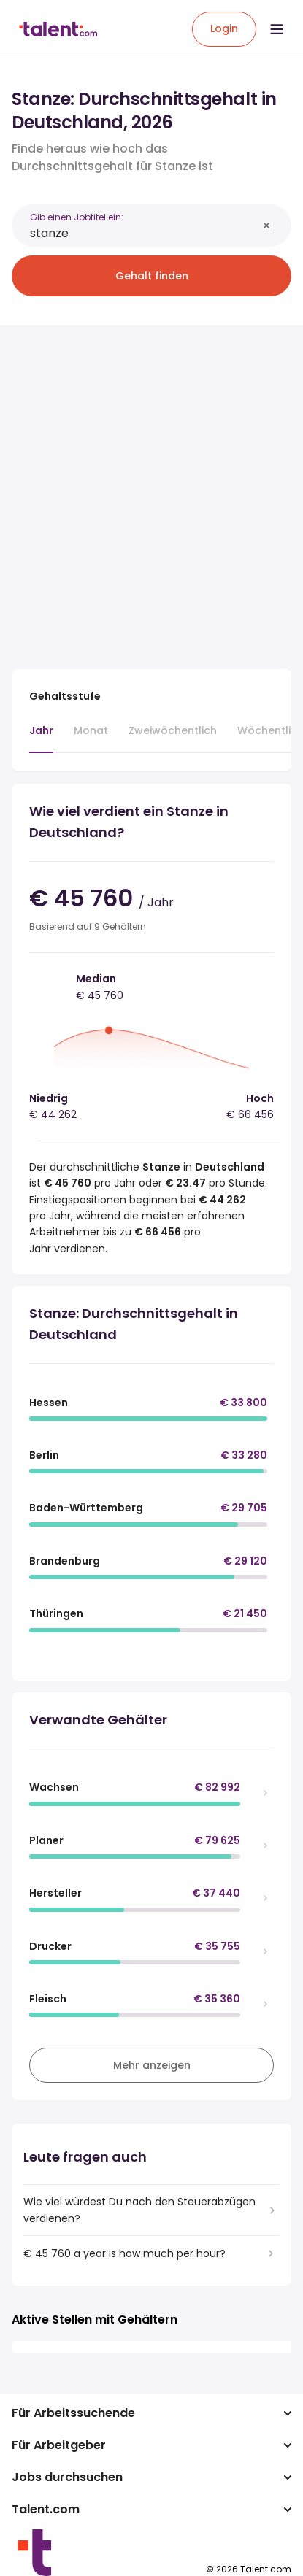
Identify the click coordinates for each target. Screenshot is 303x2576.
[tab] (41, 737)
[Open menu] (276, 29)
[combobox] (143, 233)
